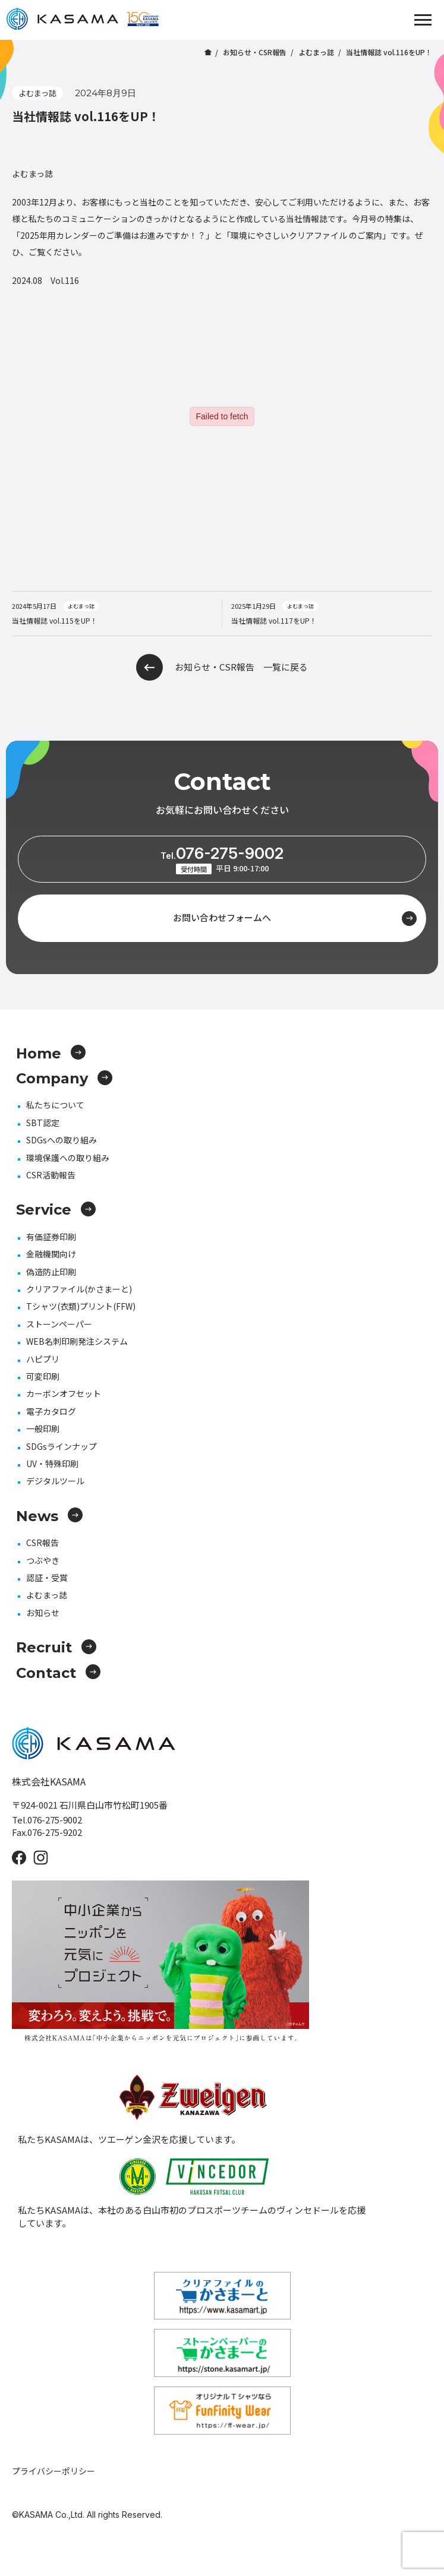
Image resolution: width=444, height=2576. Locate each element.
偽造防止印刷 (51, 1272)
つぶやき (42, 1560)
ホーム (208, 52)
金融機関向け (51, 1254)
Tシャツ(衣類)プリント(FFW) (81, 1306)
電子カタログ (51, 1411)
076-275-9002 (222, 853)
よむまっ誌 (316, 52)
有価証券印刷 (51, 1237)
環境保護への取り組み (67, 1158)
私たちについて (55, 1105)
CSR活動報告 (50, 1175)
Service (56, 1209)
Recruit (56, 1647)
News (49, 1516)
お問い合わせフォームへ (295, 918)
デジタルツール (55, 1481)
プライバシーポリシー (53, 2471)
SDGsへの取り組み (61, 1140)
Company (64, 1078)
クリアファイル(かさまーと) (79, 1289)
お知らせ (42, 1613)
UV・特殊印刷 (52, 1463)
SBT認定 (42, 1123)
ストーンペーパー (59, 1324)
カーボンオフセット (63, 1393)
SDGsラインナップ (61, 1446)
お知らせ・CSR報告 (254, 52)
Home (51, 1053)
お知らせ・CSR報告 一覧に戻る (222, 667)
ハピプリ (42, 1359)
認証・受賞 (47, 1577)
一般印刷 (42, 1428)
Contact (58, 1672)
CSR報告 (42, 1542)
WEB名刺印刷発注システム (77, 1341)
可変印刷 (42, 1376)
